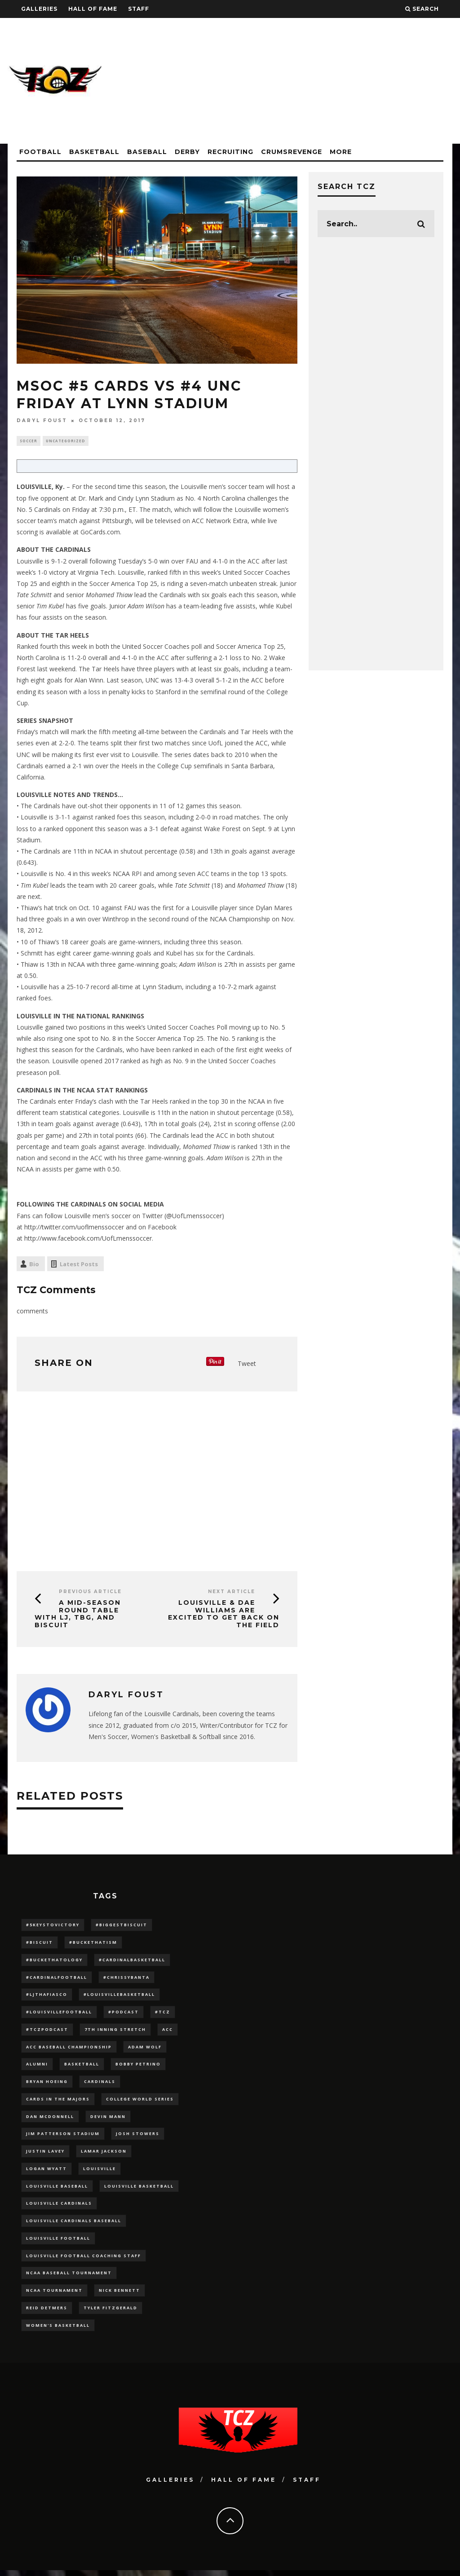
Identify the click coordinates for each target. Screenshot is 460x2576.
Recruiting (230, 152)
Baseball (147, 152)
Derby (187, 152)
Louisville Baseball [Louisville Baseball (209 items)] (57, 2190)
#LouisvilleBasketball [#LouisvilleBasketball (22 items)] (119, 1996)
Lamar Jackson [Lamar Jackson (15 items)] (104, 2155)
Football (40, 152)
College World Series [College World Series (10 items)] (140, 2102)
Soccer (28, 441)
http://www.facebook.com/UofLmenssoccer (88, 1239)
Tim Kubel (50, 607)
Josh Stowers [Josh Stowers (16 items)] (137, 2137)
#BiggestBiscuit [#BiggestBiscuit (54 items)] (121, 1926)
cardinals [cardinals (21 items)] (99, 2084)
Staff (138, 8)
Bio (34, 1265)
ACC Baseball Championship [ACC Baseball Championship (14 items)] (69, 2049)
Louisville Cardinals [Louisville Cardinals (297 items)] (59, 2208)
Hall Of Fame (92, 8)
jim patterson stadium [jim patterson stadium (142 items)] (63, 2137)
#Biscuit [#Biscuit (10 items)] (39, 1943)
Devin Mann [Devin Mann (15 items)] (108, 2119)
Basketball (94, 152)
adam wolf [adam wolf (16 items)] (145, 2049)
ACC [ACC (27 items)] (167, 2031)
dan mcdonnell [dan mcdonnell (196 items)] (50, 2119)
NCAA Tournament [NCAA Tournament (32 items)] (54, 2296)
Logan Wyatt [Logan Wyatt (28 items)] (46, 2172)
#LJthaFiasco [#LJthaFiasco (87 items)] (46, 1996)
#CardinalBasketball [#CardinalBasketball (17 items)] (132, 1961)
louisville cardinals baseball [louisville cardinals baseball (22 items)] (73, 2225)
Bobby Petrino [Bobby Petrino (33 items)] (138, 2067)
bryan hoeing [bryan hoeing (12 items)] (47, 2084)
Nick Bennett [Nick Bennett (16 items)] (119, 2296)
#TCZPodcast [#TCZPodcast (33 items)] (47, 2031)
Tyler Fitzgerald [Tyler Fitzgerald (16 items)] (110, 2313)
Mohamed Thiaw (109, 595)
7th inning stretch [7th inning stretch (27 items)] (115, 2031)
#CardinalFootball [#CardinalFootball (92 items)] (56, 1979)
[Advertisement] (288, 81)
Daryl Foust (42, 420)
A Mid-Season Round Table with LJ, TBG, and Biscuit (78, 1614)
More (341, 152)
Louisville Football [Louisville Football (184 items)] (58, 2243)
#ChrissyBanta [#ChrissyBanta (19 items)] (126, 1979)
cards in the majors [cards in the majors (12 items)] (58, 2102)
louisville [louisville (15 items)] (99, 2172)
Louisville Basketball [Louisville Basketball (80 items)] (139, 2190)
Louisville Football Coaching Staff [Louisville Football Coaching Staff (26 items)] (83, 2260)
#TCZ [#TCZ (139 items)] (162, 2014)
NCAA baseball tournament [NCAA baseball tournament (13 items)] (69, 2278)
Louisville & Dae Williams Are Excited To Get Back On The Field (223, 1614)
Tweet (247, 1364)
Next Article (231, 1592)
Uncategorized (65, 441)
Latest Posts (79, 1265)
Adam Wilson (146, 607)
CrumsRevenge (291, 152)
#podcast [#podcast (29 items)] (123, 2014)
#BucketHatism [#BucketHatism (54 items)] (93, 1943)
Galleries (39, 8)
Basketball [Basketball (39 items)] (81, 2067)
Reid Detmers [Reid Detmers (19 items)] (46, 2313)
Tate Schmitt (34, 595)
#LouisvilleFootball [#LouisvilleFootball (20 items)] (59, 2014)
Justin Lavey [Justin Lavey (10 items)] (45, 2155)
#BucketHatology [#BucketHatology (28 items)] (54, 1961)
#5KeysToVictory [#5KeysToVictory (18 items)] (53, 1926)
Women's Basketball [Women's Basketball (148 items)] (58, 2331)
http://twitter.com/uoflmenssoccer (74, 1228)
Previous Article (90, 1592)
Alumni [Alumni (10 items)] (37, 2067)
